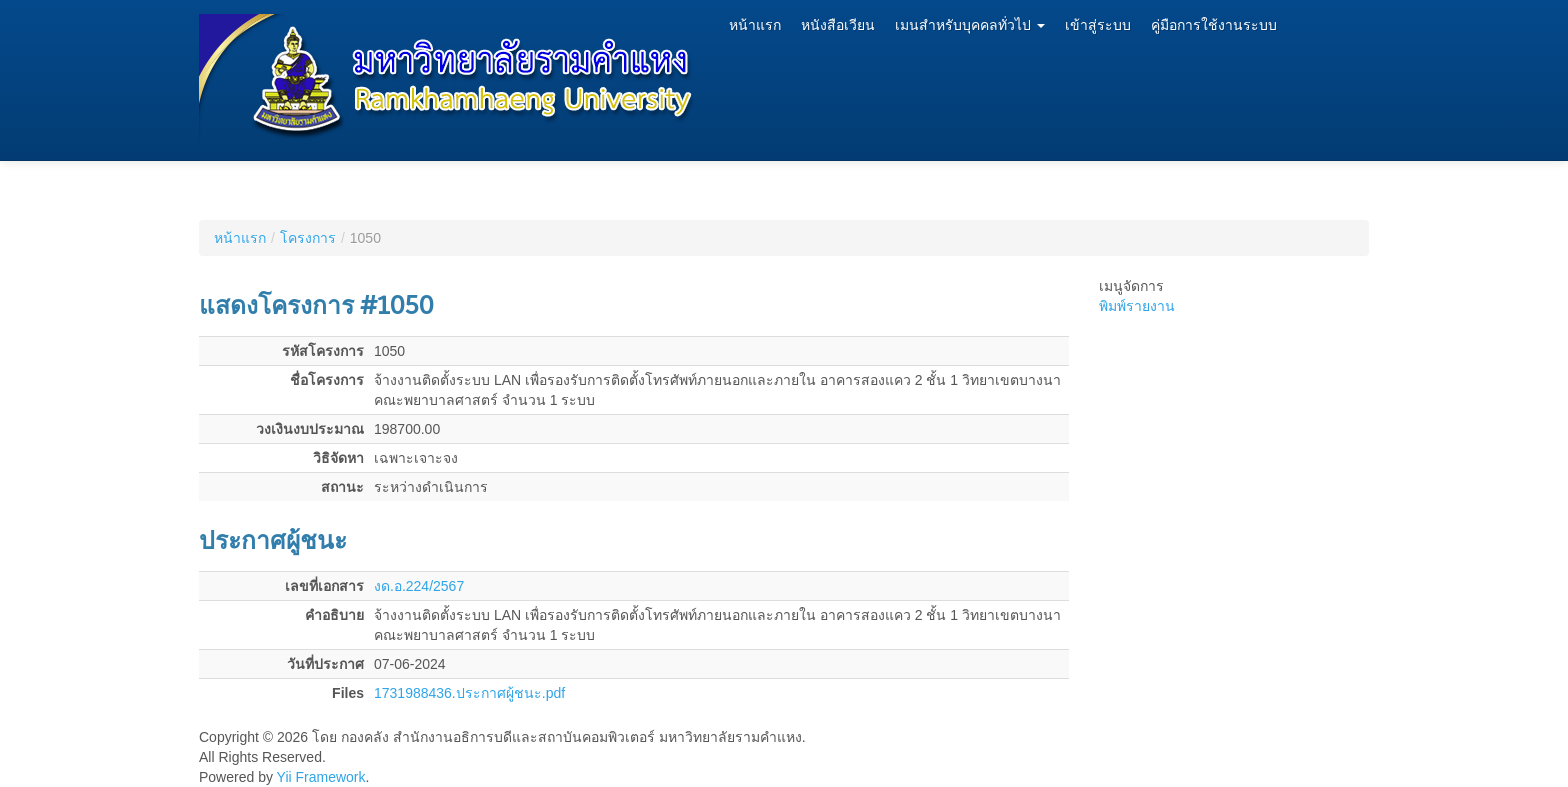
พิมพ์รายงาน (1137, 306)
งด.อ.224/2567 (419, 586)
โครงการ (308, 238)
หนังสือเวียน (838, 25)
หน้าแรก (755, 25)
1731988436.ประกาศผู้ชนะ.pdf (469, 693)
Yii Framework (321, 777)
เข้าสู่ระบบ (1098, 25)
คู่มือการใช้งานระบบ (1214, 25)
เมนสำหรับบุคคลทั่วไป (970, 25)
